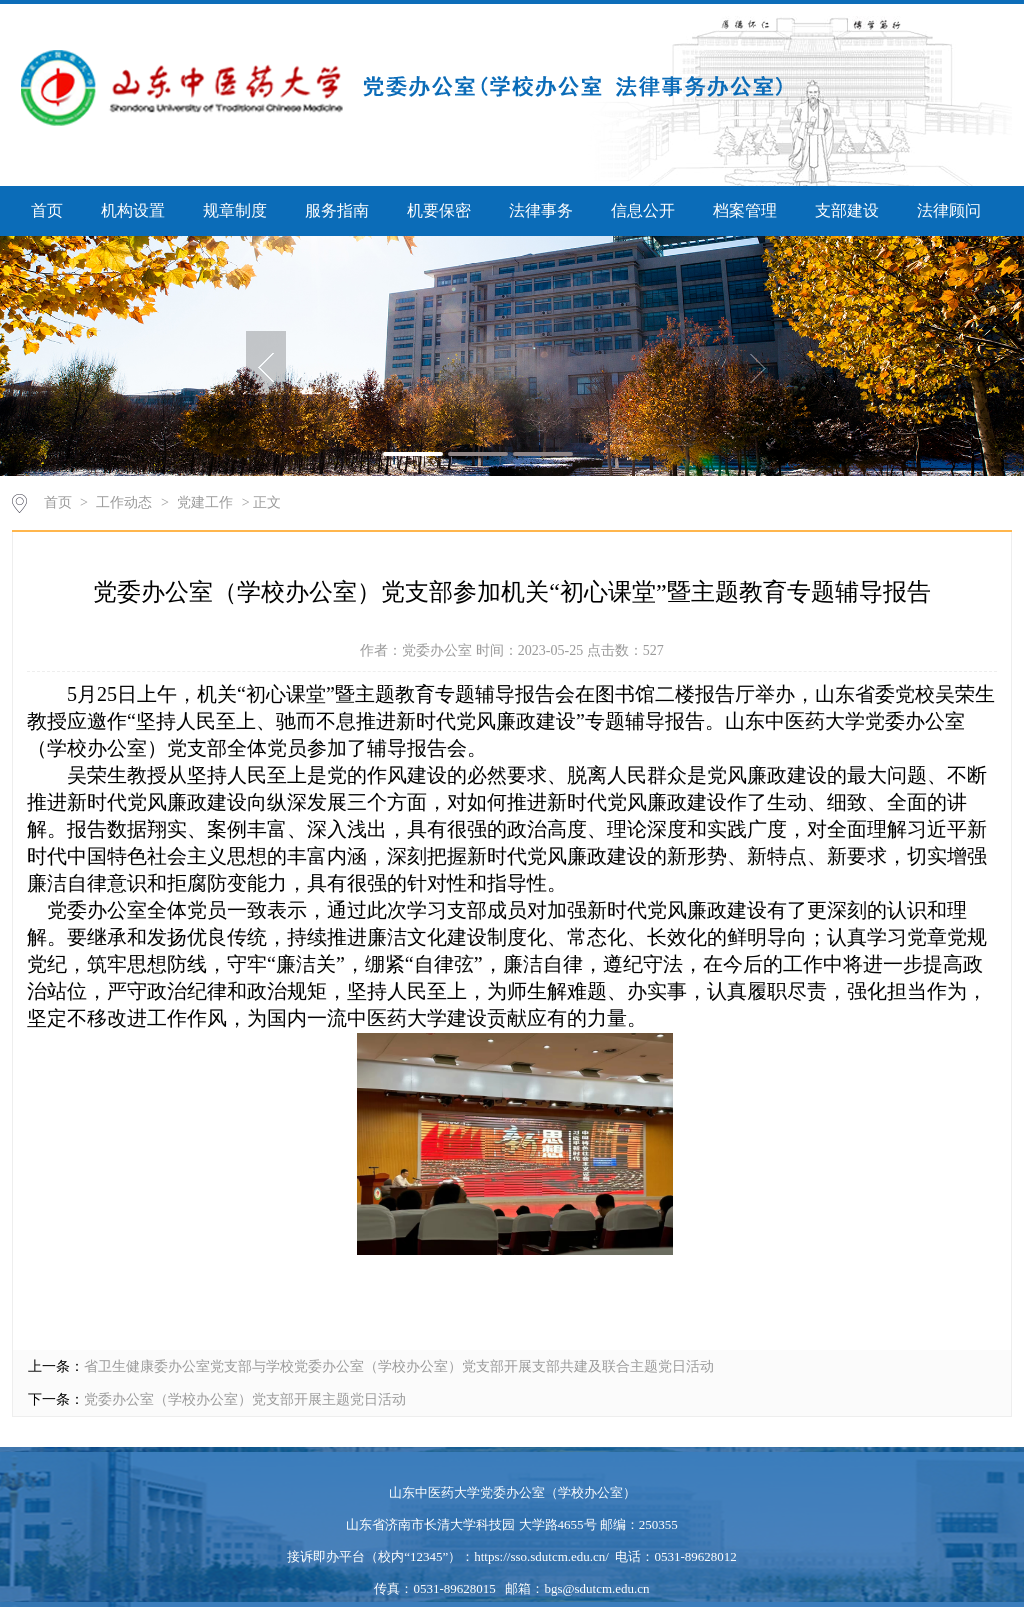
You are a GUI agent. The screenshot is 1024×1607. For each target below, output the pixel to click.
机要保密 (439, 210)
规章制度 (235, 210)
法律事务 (541, 210)
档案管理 (745, 210)
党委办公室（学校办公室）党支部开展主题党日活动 (245, 1399)
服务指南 (337, 210)
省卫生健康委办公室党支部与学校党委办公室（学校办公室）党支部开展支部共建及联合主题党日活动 (399, 1366)
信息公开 (643, 210)
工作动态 (124, 502)
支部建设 (847, 210)
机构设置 (133, 210)
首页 (47, 210)
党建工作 (205, 502)
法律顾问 (949, 210)
